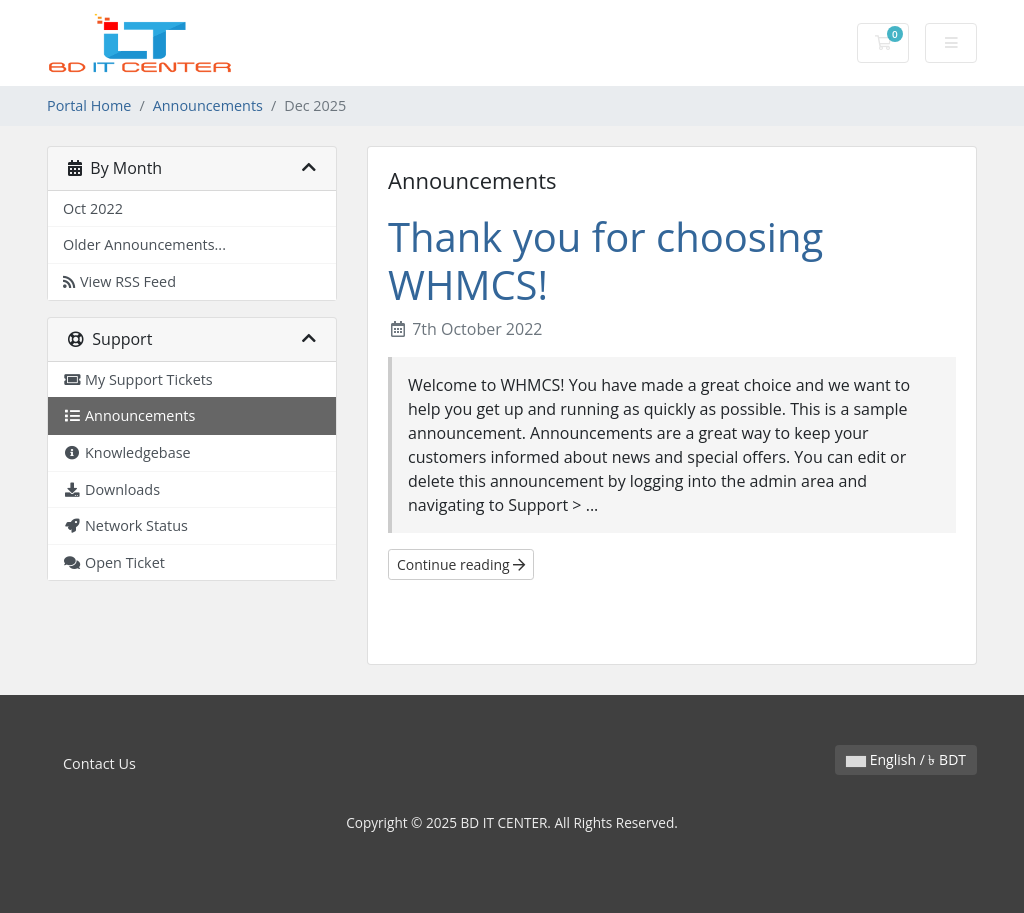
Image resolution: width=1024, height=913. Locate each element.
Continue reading (461, 564)
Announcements (208, 105)
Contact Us (99, 763)
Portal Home (89, 105)
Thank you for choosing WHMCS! (605, 260)
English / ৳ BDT (906, 759)
